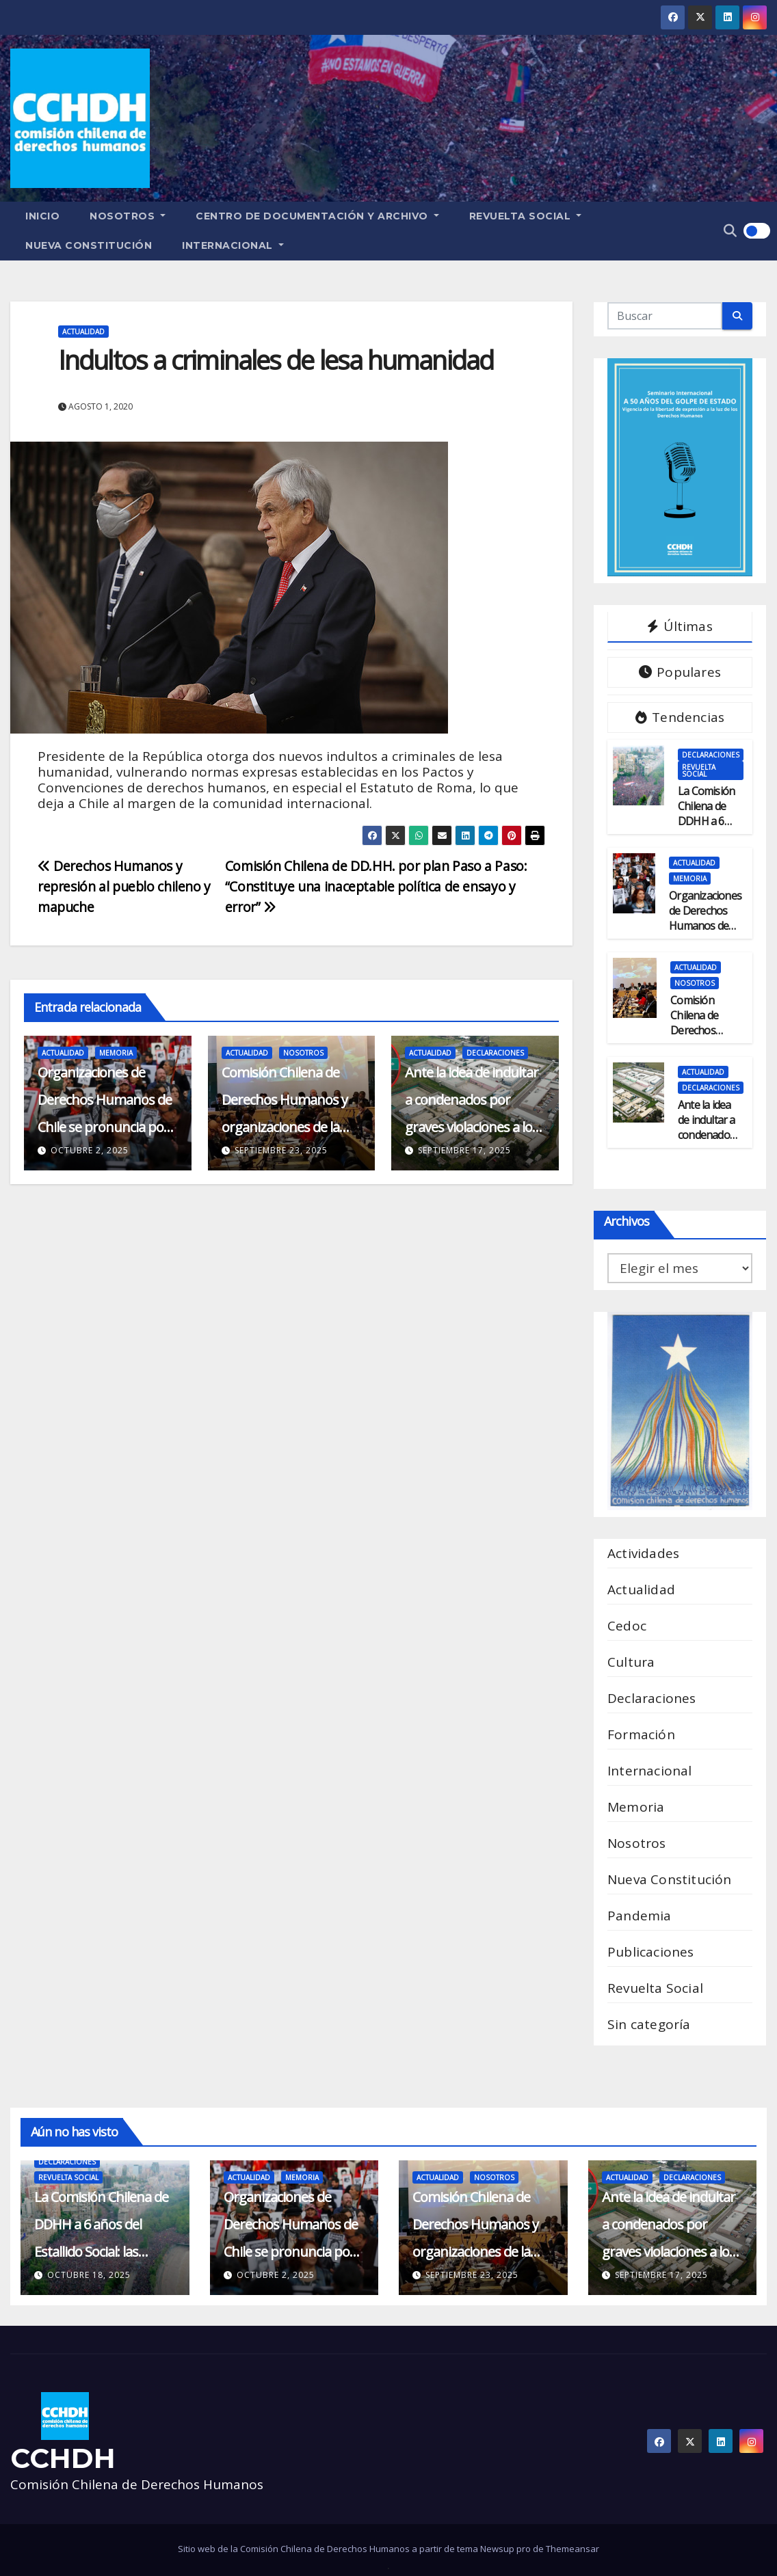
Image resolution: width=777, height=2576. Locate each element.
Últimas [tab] (680, 626)
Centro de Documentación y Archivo (317, 216)
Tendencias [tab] (679, 717)
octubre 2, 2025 (90, 1150)
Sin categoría (649, 2024)
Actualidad (83, 331)
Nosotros (128, 216)
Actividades (643, 1553)
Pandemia (639, 1915)
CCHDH (63, 2458)
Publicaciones (650, 1952)
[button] (730, 230)
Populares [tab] (680, 672)
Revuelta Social (525, 216)
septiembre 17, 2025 (464, 1150)
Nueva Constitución (88, 245)
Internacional (233, 245)
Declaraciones (495, 1053)
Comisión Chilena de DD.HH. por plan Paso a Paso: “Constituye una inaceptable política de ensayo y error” (376, 886)
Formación (641, 1734)
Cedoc (626, 1626)
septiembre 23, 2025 (281, 1150)
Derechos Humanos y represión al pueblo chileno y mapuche (124, 886)
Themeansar (572, 2549)
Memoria (116, 1053)
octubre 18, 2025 (89, 2275)
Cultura (631, 1662)
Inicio (42, 216)
